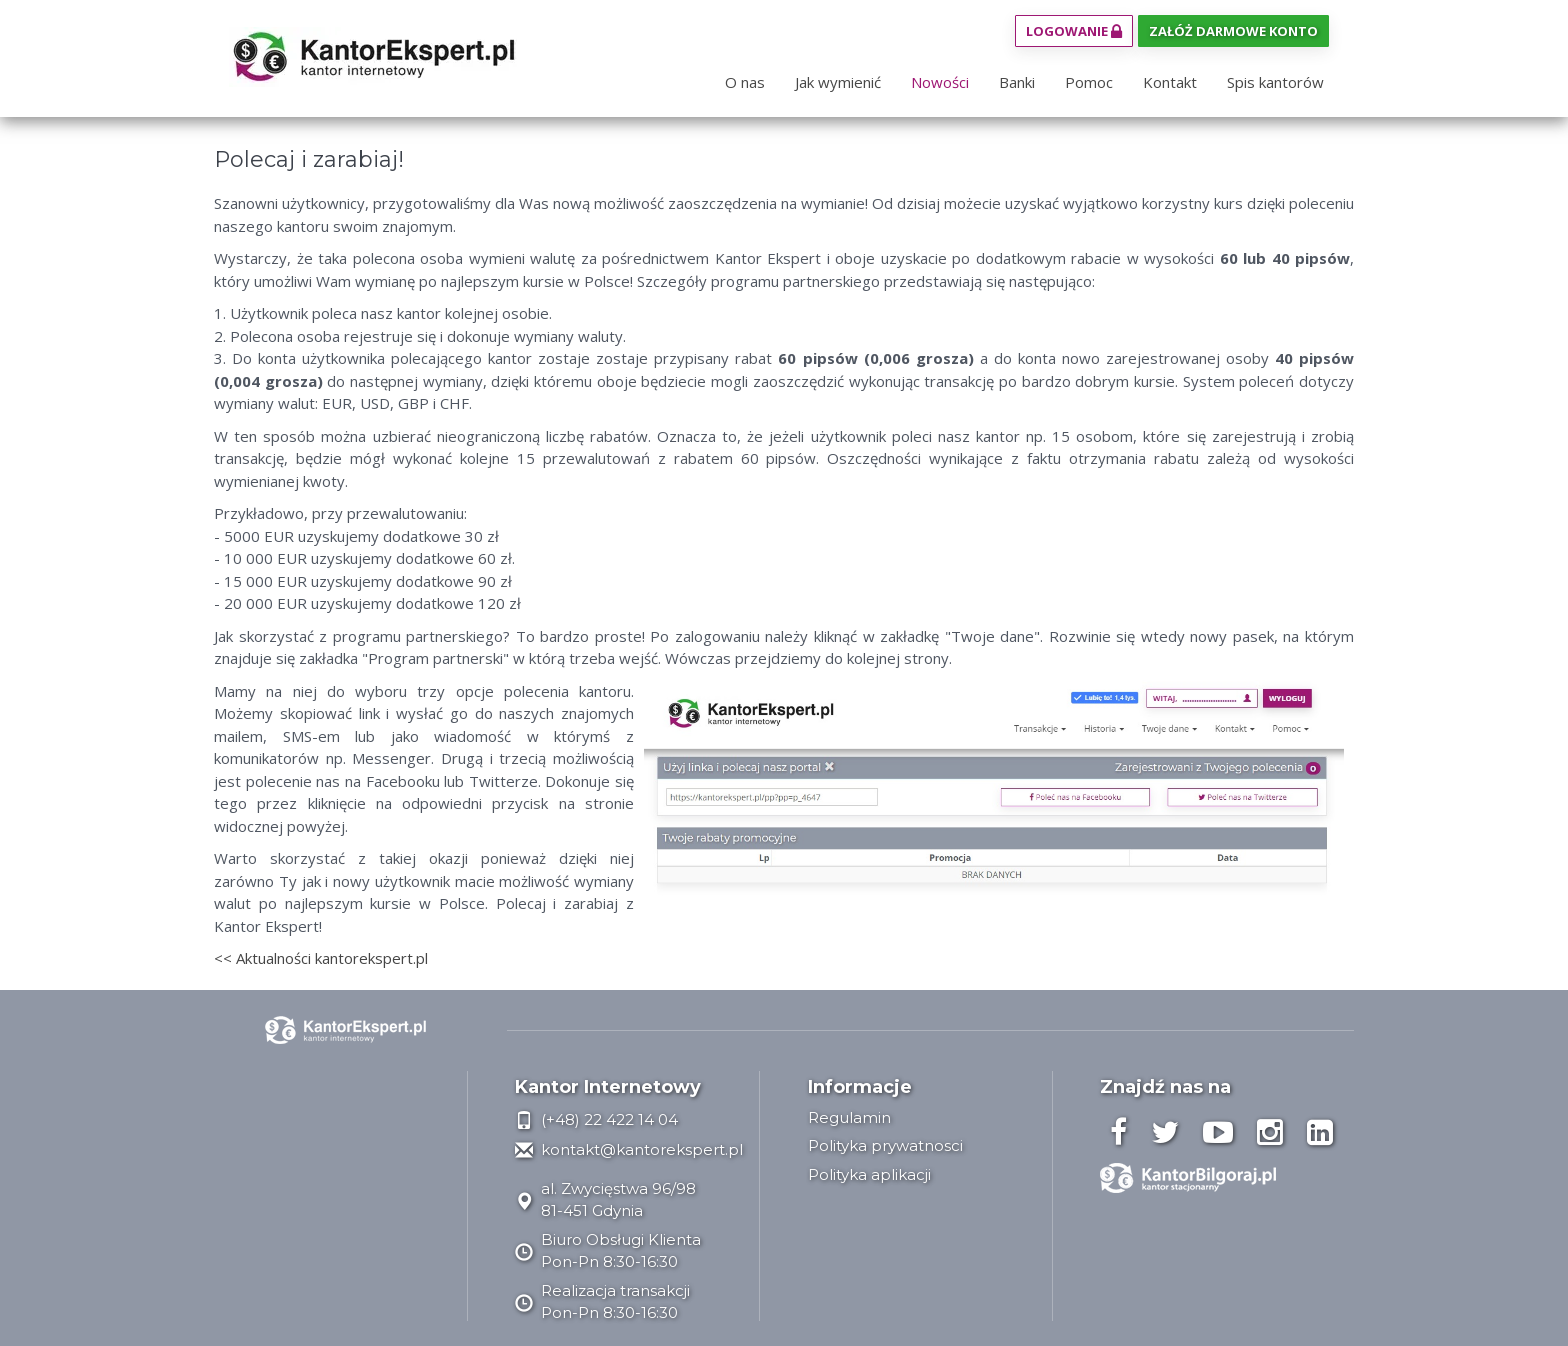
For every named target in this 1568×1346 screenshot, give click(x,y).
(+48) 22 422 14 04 (596, 1119)
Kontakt (1170, 82)
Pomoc (1089, 82)
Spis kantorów (1275, 82)
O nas (745, 82)
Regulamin (849, 1117)
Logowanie (1074, 31)
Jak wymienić (838, 82)
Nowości (940, 82)
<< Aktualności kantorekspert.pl (321, 958)
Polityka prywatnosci (885, 1145)
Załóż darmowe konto (1233, 31)
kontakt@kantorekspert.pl (629, 1149)
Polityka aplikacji (869, 1174)
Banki (1017, 82)
